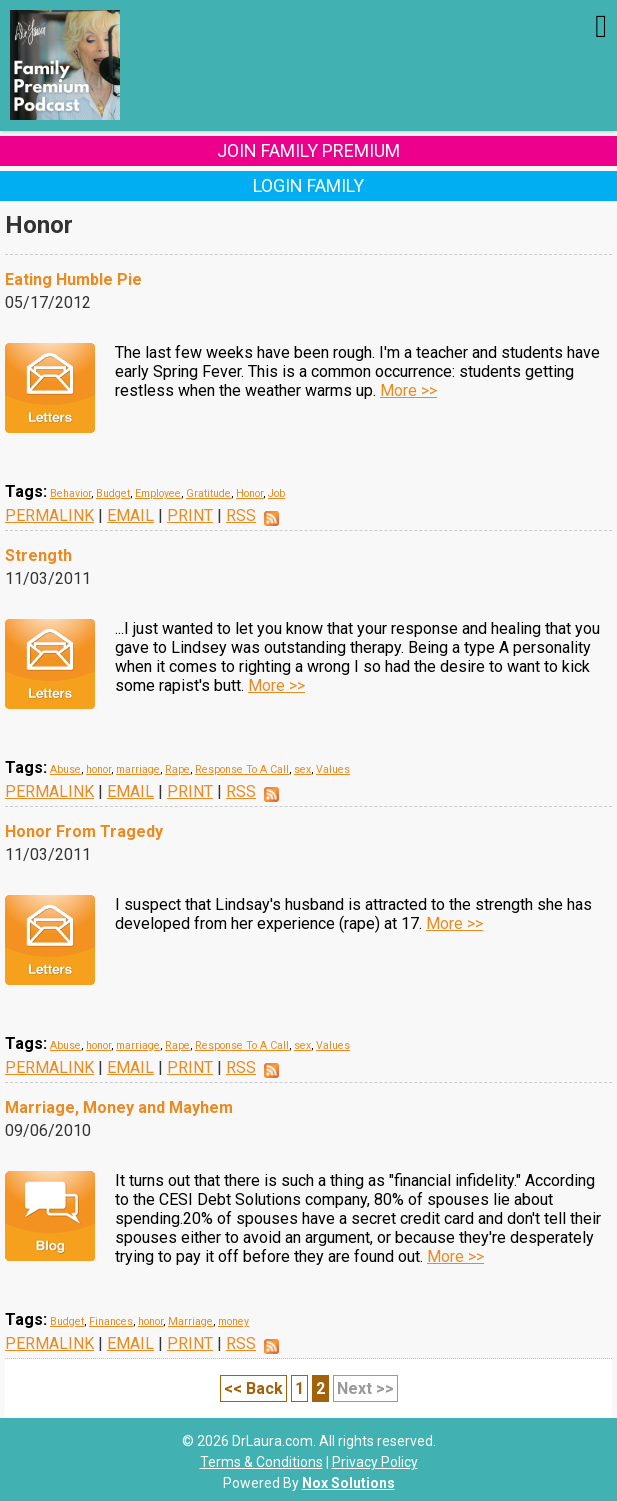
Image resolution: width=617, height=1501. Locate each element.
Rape (177, 769)
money (233, 1321)
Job (276, 493)
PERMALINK (49, 515)
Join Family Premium (308, 150)
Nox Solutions (348, 1483)
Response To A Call (242, 769)
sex (302, 769)
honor (98, 769)
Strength (38, 555)
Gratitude (208, 493)
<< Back (253, 1388)
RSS (241, 515)
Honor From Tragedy (84, 831)
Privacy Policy (375, 1462)
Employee (158, 493)
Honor (249, 493)
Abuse (65, 769)
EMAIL (130, 515)
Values (333, 769)
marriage (138, 769)
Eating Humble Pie (73, 279)
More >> (408, 390)
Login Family (308, 185)
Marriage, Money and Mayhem (119, 1107)
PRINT (190, 515)
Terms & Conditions (261, 1462)
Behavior (70, 493)
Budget (113, 493)
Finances (111, 1321)
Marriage (190, 1321)
